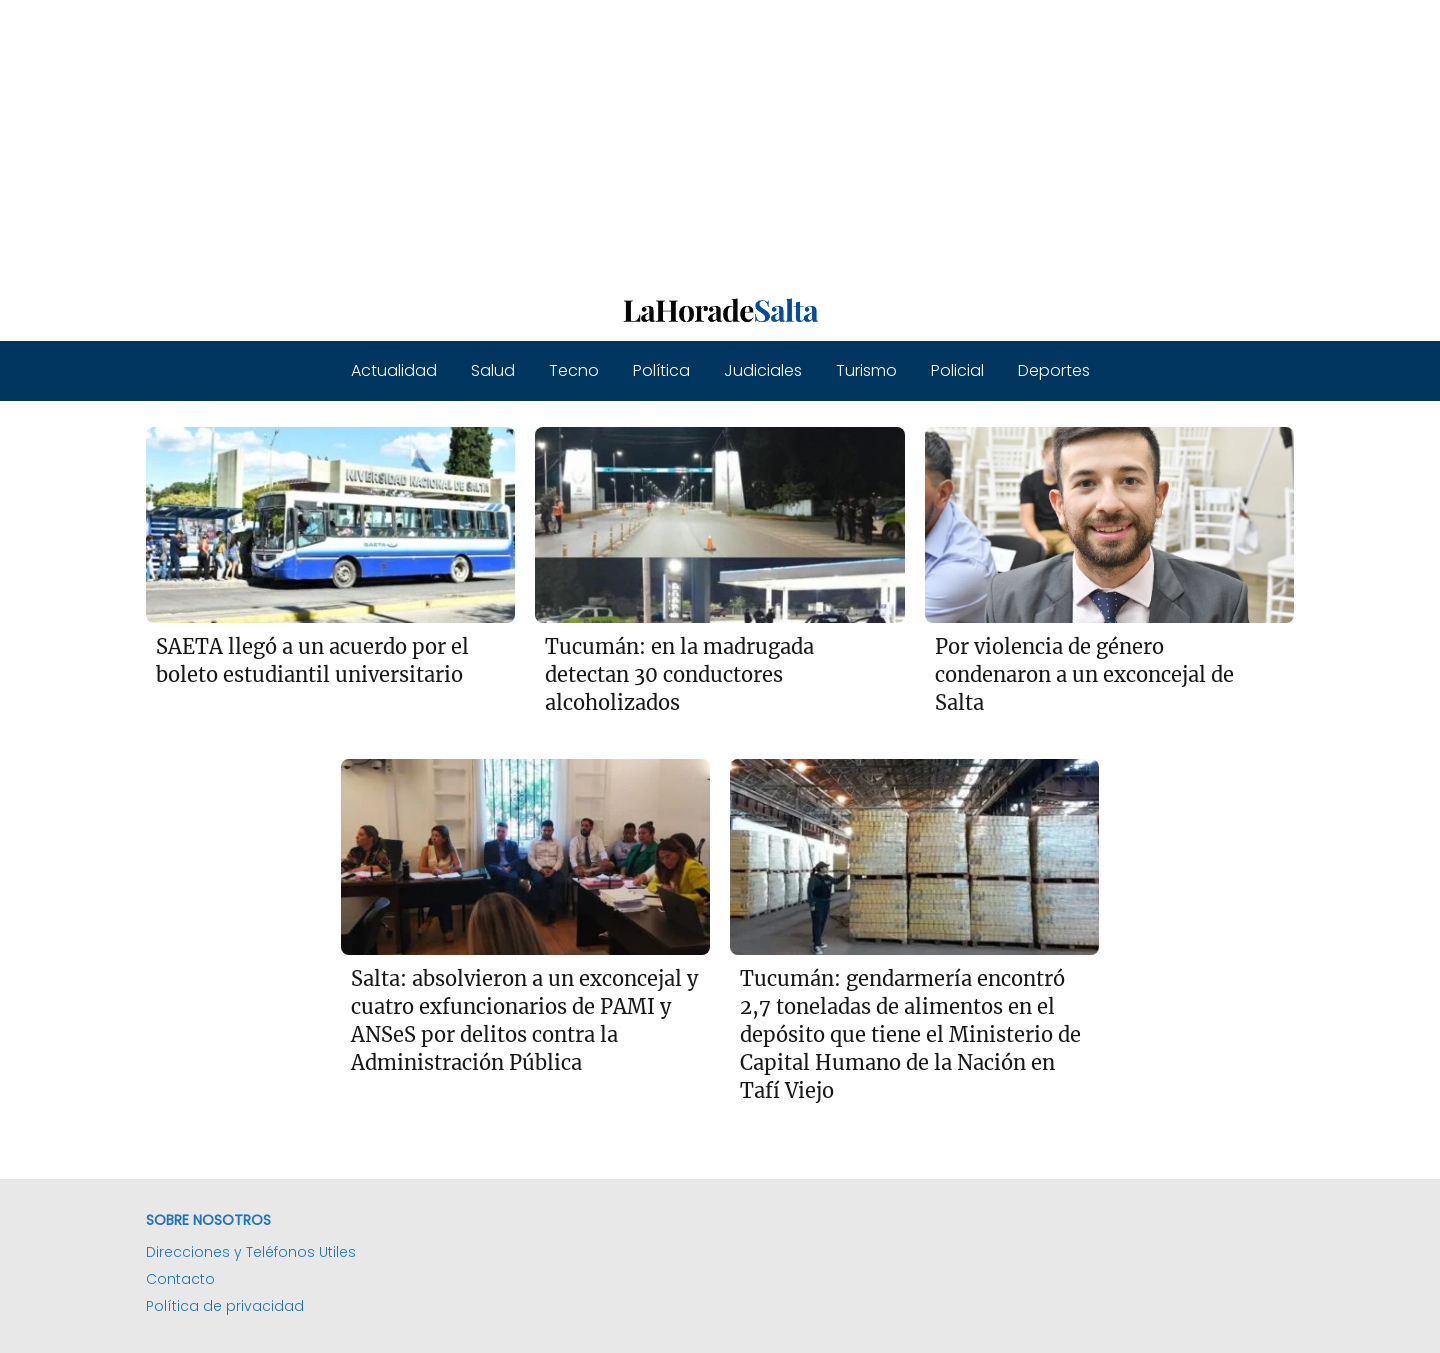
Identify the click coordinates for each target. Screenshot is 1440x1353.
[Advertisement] (600, 140)
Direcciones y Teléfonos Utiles (251, 1252)
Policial (957, 370)
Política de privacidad (225, 1306)
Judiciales (763, 370)
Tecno (574, 370)
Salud (493, 370)
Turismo (866, 370)
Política (661, 370)
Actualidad (394, 370)
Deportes (1054, 370)
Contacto (180, 1279)
